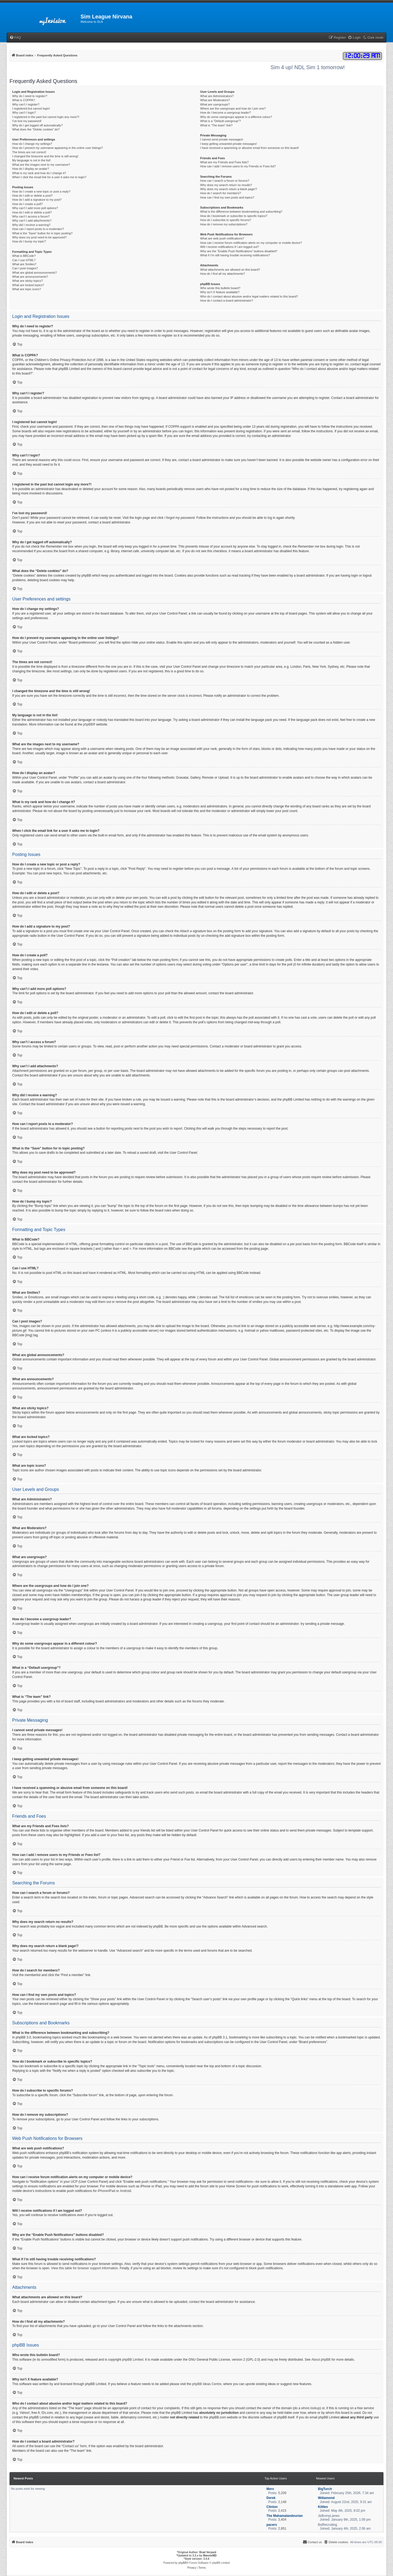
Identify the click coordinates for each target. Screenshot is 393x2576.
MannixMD (210, 2555)
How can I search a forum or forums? (224, 180)
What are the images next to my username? (41, 164)
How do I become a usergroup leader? (225, 112)
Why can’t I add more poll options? (35, 208)
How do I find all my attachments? (222, 273)
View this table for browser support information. (85, 2268)
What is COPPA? (23, 100)
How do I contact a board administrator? (226, 300)
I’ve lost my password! (26, 121)
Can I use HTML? (24, 260)
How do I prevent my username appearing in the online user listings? (57, 147)
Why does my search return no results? (226, 185)
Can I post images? (25, 268)
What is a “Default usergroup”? (220, 121)
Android (125, 2191)
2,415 (282, 2511)
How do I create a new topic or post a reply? (41, 191)
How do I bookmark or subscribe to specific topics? (234, 216)
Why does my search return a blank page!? (228, 189)
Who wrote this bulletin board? (220, 288)
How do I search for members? (220, 193)
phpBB (88, 724)
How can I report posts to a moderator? (38, 229)
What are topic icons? (26, 289)
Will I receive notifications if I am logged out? (229, 246)
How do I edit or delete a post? (32, 195)
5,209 (282, 2493)
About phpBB (321, 2359)
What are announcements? (30, 276)
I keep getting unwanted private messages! (228, 143)
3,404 (282, 2519)
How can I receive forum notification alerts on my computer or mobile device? (251, 242)
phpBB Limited (132, 2359)
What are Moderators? (215, 100)
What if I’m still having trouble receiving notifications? (235, 255)
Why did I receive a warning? (31, 224)
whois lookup (310, 2408)
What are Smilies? (24, 264)
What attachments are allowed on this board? (230, 269)
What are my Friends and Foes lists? (224, 162)
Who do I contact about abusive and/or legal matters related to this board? (249, 296)
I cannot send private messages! (221, 139)
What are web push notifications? (222, 238)
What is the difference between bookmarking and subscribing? (241, 211)
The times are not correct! (29, 152)
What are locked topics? (28, 285)
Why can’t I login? (24, 112)
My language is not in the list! (31, 160)
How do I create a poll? (27, 204)
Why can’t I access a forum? (31, 216)
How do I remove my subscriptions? (223, 224)
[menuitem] (15, 37)
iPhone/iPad (106, 2191)
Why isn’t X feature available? (220, 292)
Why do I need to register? (29, 96)
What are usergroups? (215, 104)
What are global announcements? (34, 272)
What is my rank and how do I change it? (39, 173)
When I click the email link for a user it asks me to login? (49, 177)
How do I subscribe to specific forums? (225, 220)
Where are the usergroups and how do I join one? (233, 108)
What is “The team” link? (216, 125)
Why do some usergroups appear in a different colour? (236, 117)
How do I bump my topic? (29, 241)
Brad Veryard (207, 2552)
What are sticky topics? (27, 280)
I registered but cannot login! (31, 108)
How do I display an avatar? (30, 168)
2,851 (282, 2528)
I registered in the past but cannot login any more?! (45, 117)
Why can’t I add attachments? (31, 220)
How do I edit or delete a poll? (32, 212)
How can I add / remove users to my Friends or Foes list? (238, 166)
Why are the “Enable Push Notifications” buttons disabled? (238, 251)
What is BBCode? (24, 255)
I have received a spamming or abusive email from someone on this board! (249, 147)
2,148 (282, 2502)
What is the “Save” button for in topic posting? (42, 233)
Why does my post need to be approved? (39, 237)
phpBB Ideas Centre (206, 2384)
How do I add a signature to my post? (37, 199)
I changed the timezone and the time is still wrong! (45, 156)
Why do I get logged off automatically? (37, 125)
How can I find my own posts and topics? (227, 197)
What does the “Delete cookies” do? (36, 129)
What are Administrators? (217, 96)
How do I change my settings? (32, 143)
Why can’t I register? (25, 104)
